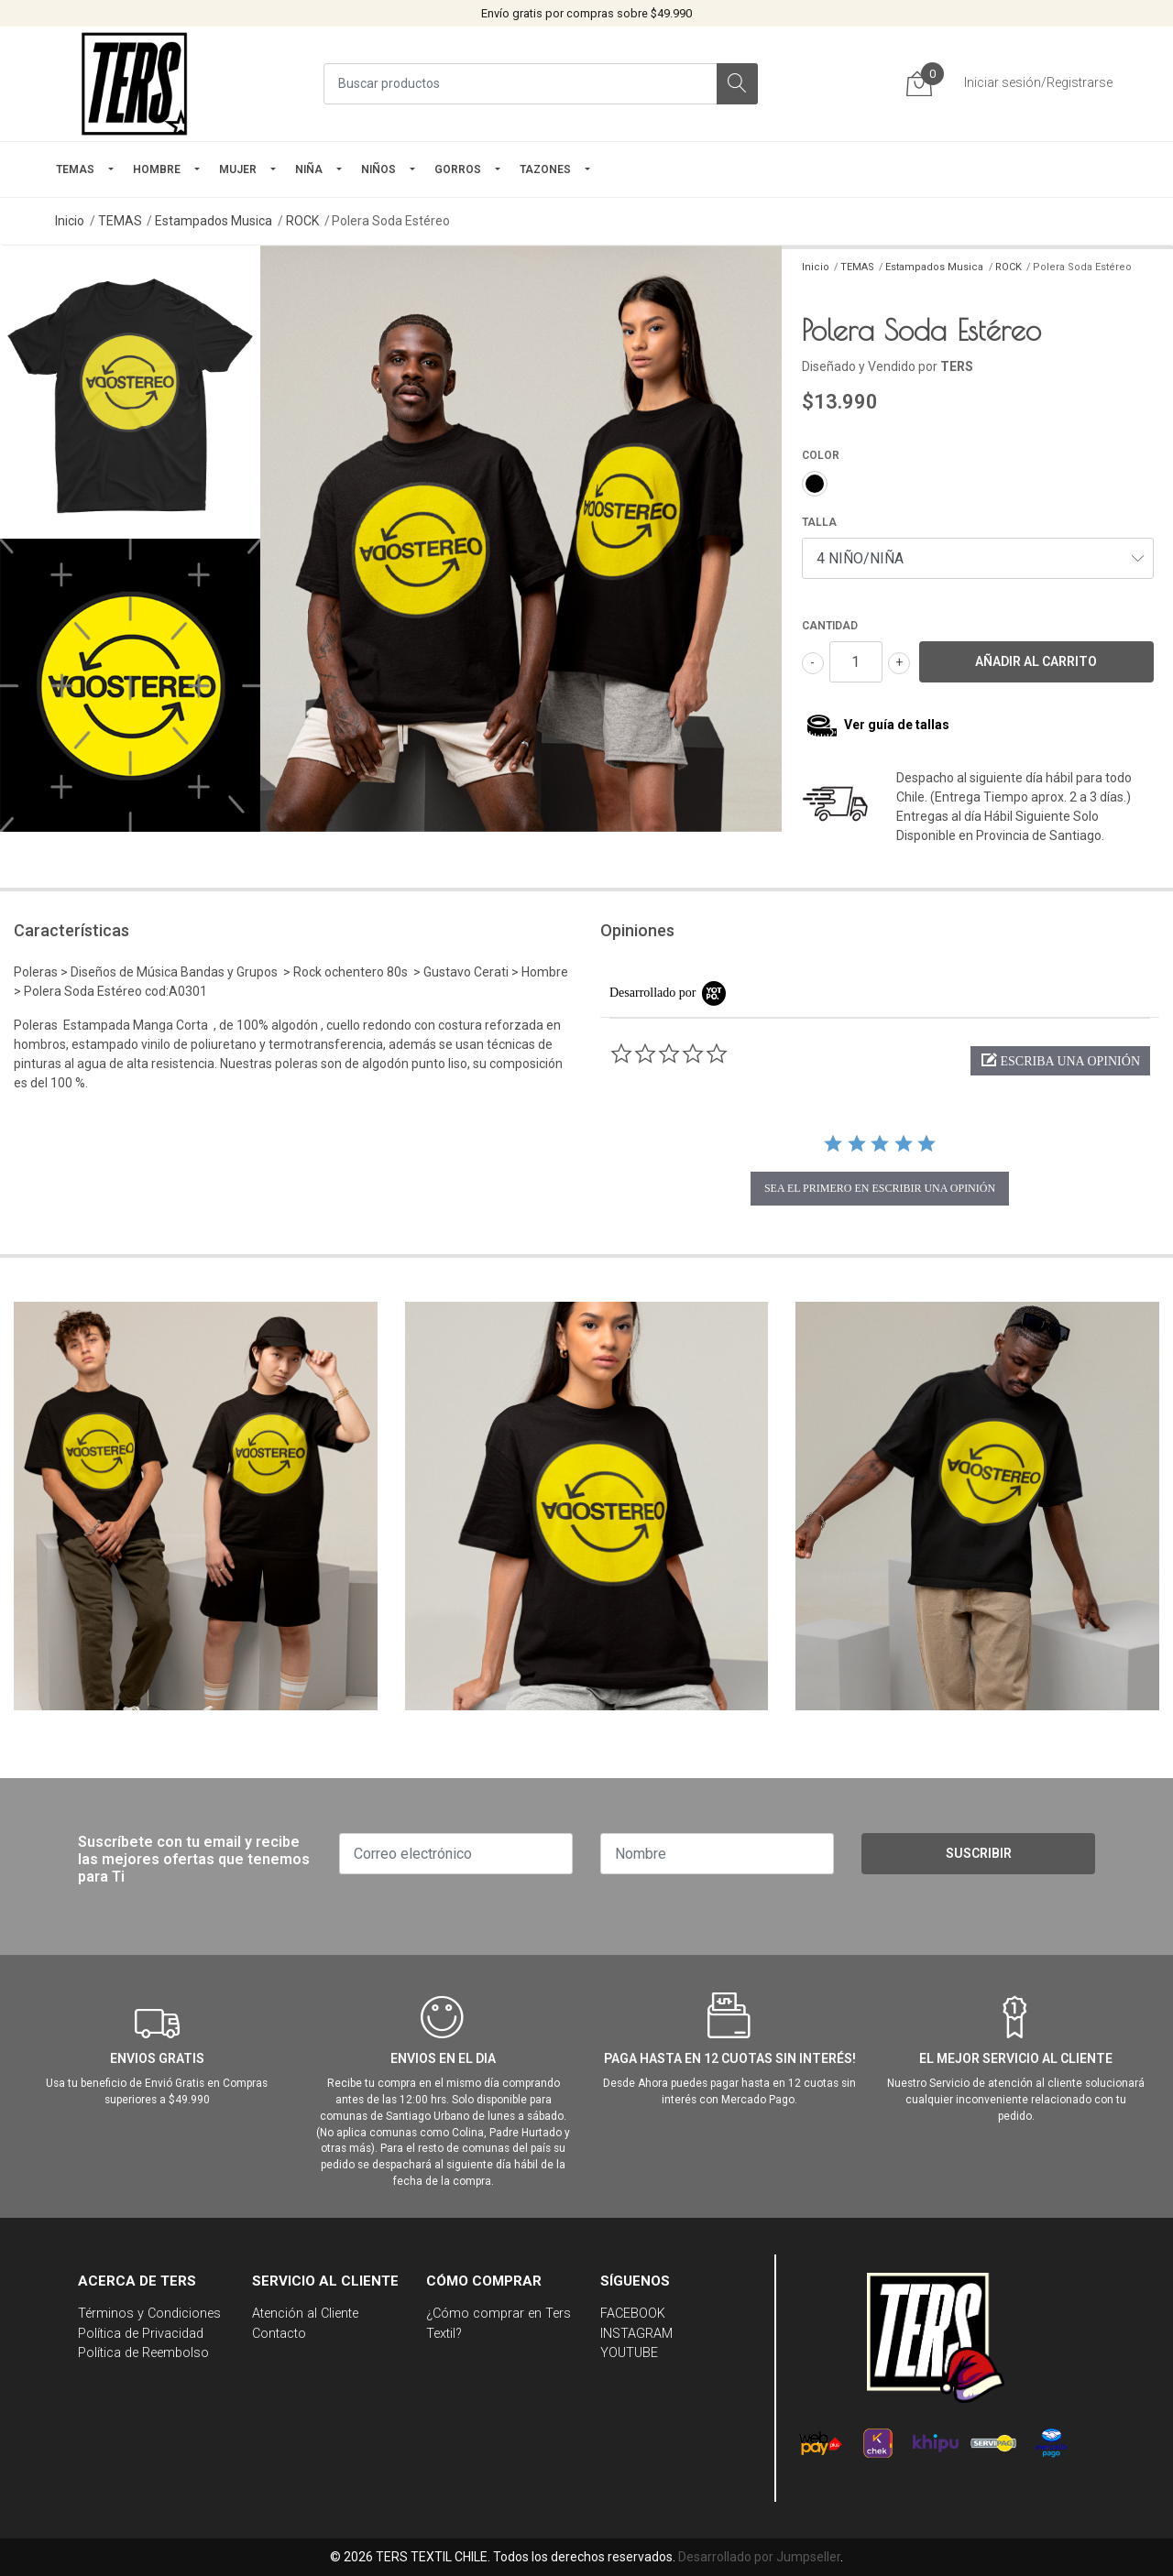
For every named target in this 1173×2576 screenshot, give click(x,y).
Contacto (279, 2333)
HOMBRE (157, 169)
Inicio (69, 220)
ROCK (302, 220)
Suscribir (979, 1853)
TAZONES (545, 169)
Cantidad (830, 625)
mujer (238, 169)
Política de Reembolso (143, 2353)
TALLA (819, 522)
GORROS (457, 169)
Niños (378, 169)
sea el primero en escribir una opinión (879, 1188)
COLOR (820, 455)
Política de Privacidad (140, 2333)
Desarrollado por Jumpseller (759, 2556)
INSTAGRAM (636, 2333)
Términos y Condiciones (149, 2313)
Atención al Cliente (305, 2313)
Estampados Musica (213, 220)
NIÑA (309, 169)
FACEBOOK (632, 2313)
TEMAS (75, 169)
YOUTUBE (629, 2353)
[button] (1060, 1060)
